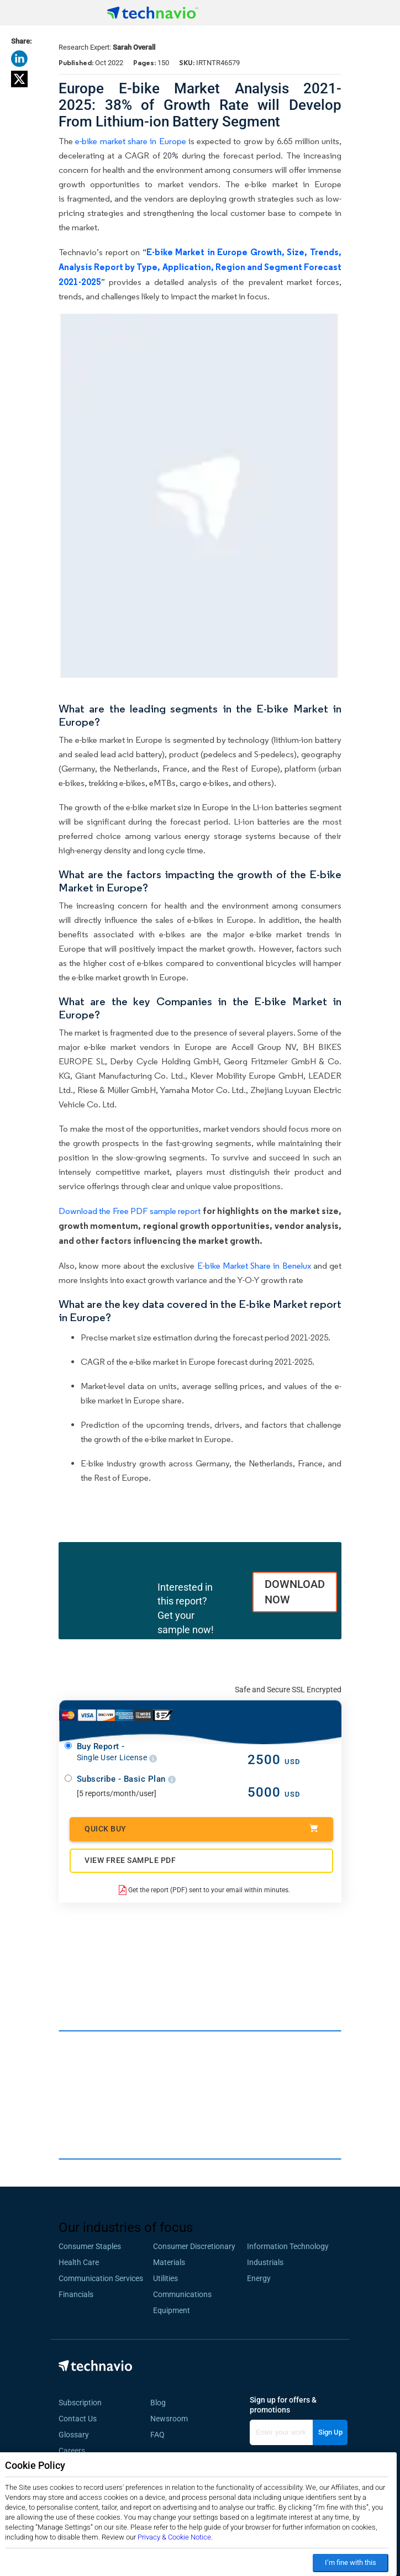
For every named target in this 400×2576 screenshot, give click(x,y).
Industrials (265, 2262)
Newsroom (172, 2418)
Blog (161, 2402)
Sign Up (330, 2432)
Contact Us (78, 2418)
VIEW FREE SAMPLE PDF (130, 1860)
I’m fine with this (350, 2562)
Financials (76, 2294)
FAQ (160, 2434)
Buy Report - (117, 1752)
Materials (169, 2262)
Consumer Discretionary (194, 2246)
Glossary (74, 2434)
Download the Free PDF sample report (130, 1211)
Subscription (80, 2402)
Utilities (165, 2278)
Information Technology (288, 2246)
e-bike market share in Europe (130, 141)
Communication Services (101, 2278)
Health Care (79, 2262)
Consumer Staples (90, 2246)
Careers (72, 2450)
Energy (259, 2278)
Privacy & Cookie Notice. (175, 2537)
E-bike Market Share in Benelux (254, 1265)
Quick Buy (201, 1828)
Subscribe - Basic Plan (126, 1779)
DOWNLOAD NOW (295, 1592)
